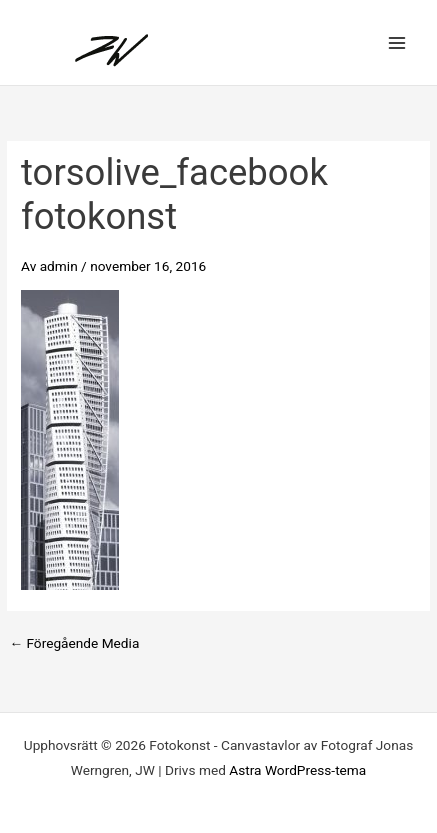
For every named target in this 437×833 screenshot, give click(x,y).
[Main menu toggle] (397, 42)
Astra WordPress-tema (297, 770)
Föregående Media (74, 644)
